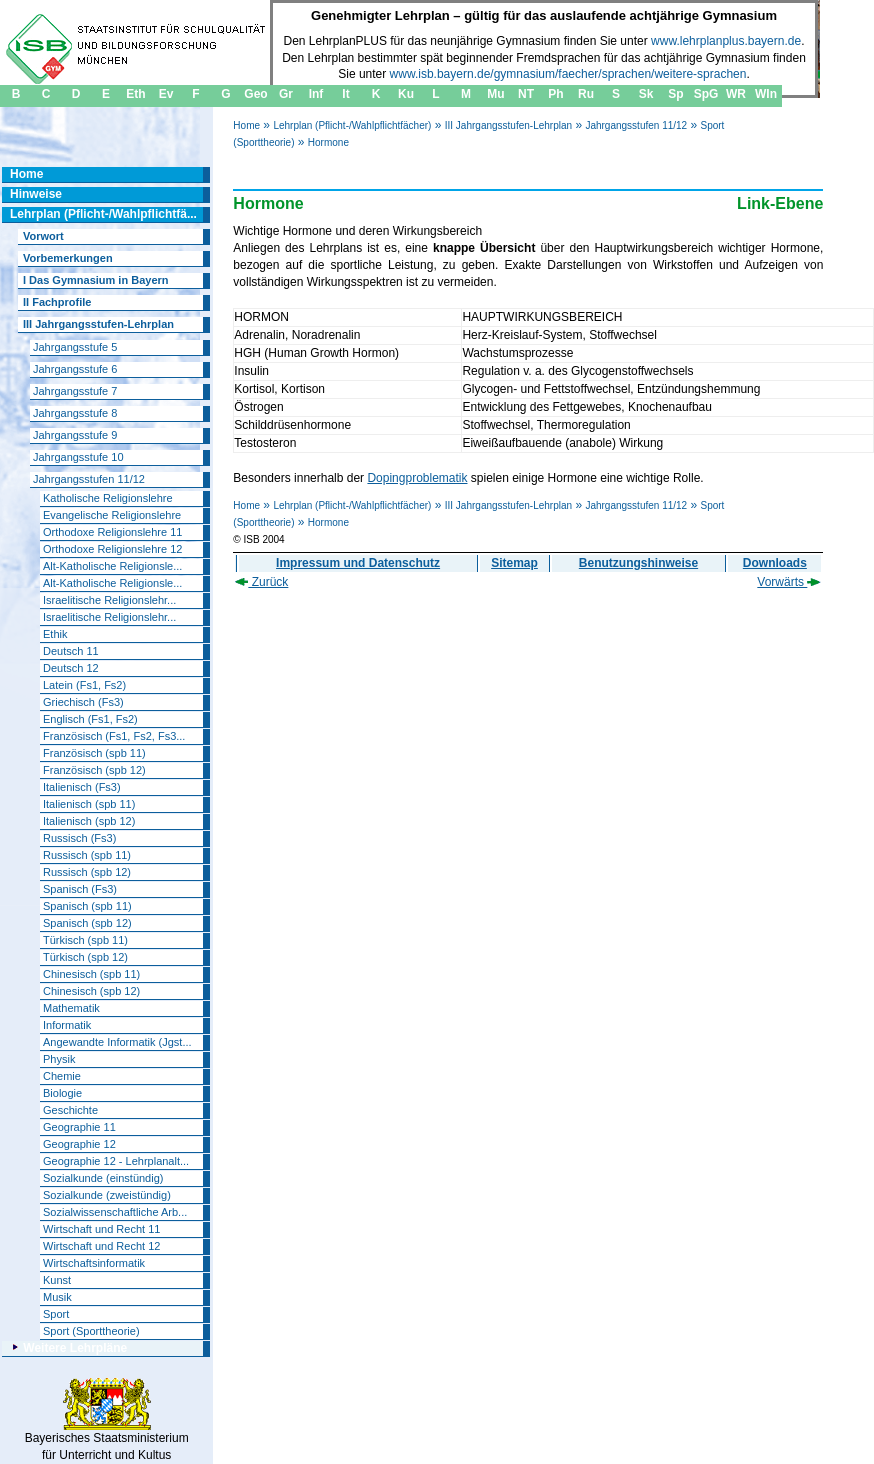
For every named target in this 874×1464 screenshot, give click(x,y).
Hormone (328, 142)
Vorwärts (789, 582)
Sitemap (514, 563)
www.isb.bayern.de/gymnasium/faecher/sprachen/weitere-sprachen (568, 74)
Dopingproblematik (417, 478)
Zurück (261, 582)
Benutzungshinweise (638, 563)
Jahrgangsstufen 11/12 (636, 125)
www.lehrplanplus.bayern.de (726, 41)
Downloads (775, 563)
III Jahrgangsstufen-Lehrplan (508, 125)
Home (246, 125)
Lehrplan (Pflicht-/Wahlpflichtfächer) (352, 125)
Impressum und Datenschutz (358, 563)
